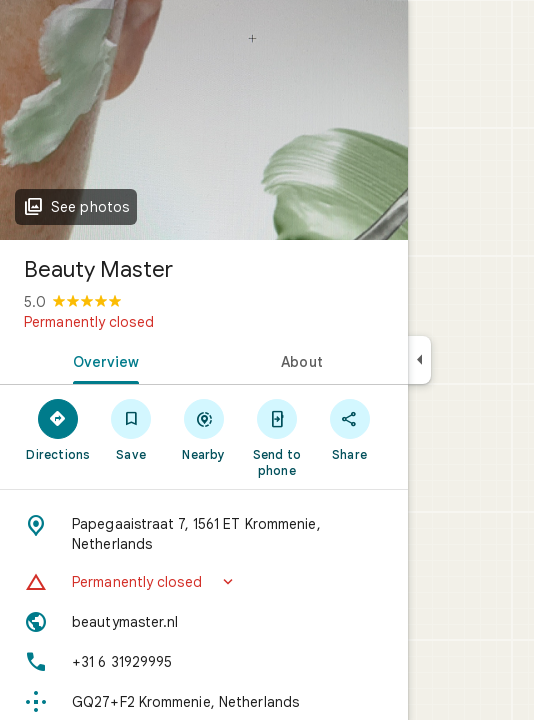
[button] (204, 582)
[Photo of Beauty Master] (204, 120)
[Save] (131, 429)
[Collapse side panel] (419, 360)
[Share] (349, 429)
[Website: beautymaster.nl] (204, 622)
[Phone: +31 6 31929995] (204, 662)
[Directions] (58, 429)
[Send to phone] (276, 437)
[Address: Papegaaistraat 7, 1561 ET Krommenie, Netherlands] (204, 534)
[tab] (102, 360)
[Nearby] (204, 429)
